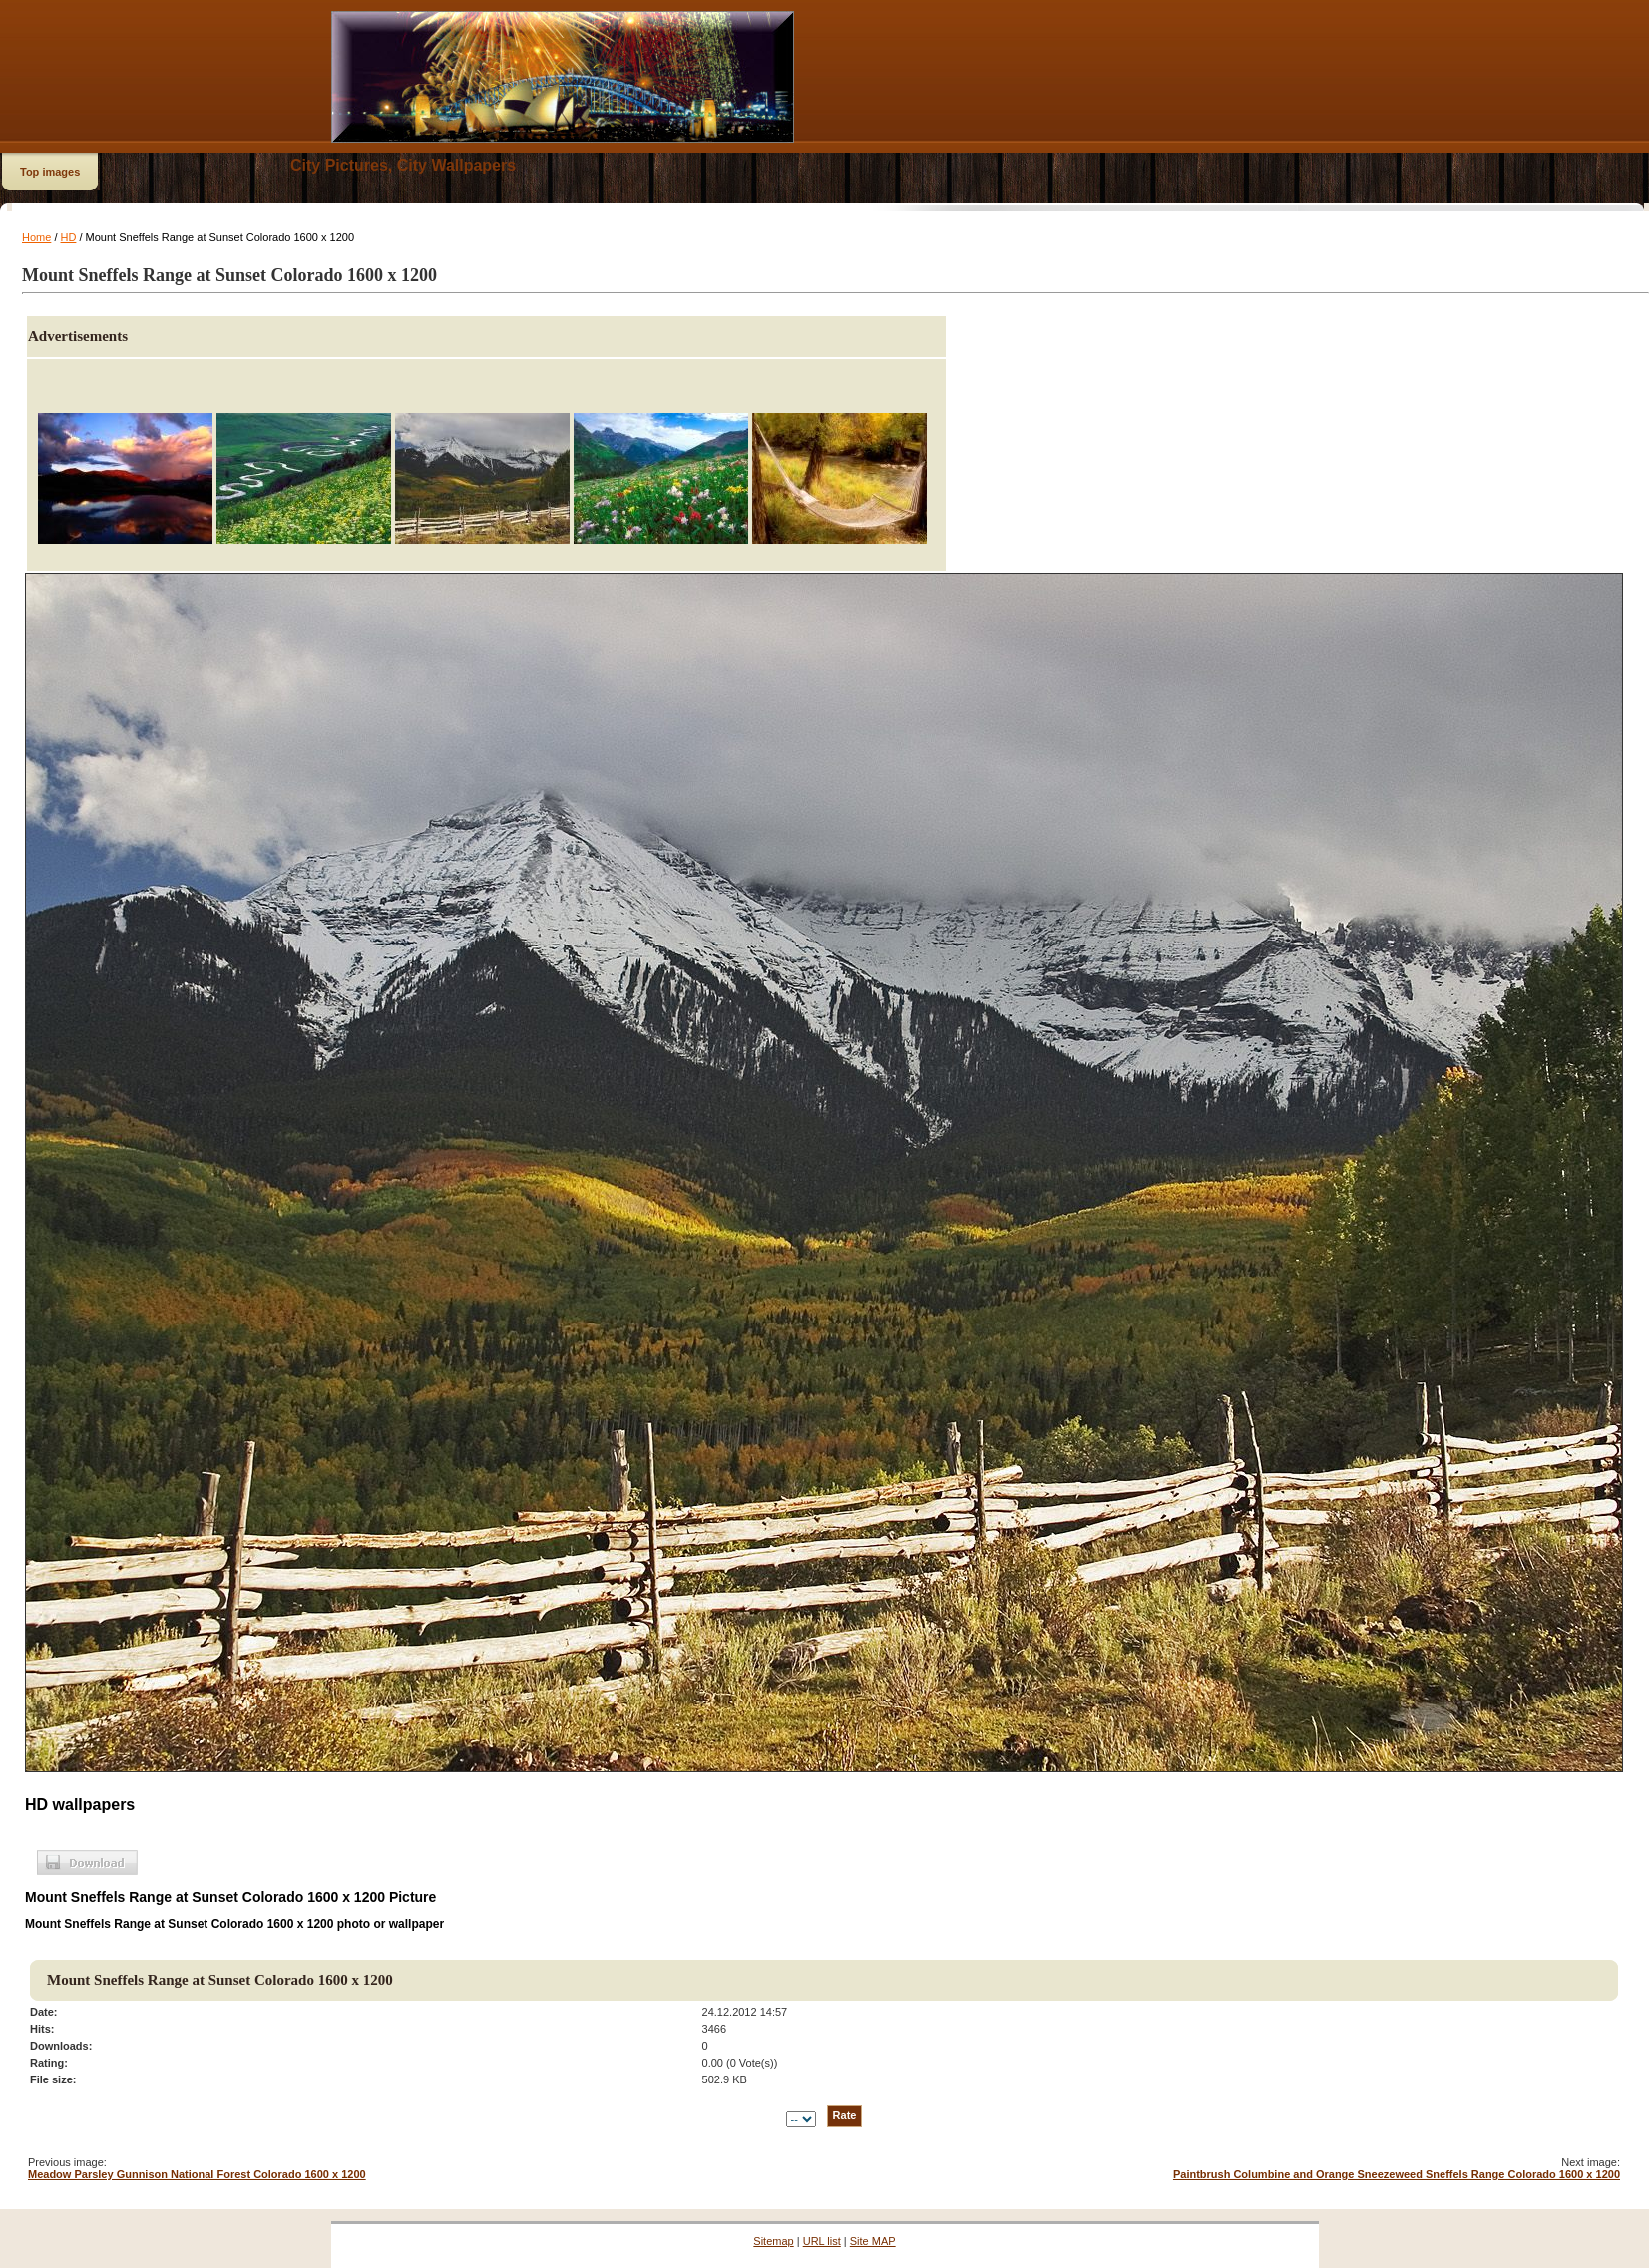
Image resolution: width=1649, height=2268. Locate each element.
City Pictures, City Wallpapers (403, 165)
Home (36, 237)
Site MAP (873, 2241)
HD (69, 237)
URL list (822, 2241)
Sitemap (773, 2241)
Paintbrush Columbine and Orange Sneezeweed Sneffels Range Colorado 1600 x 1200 (1396, 2174)
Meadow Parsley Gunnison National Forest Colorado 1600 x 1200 (197, 2174)
